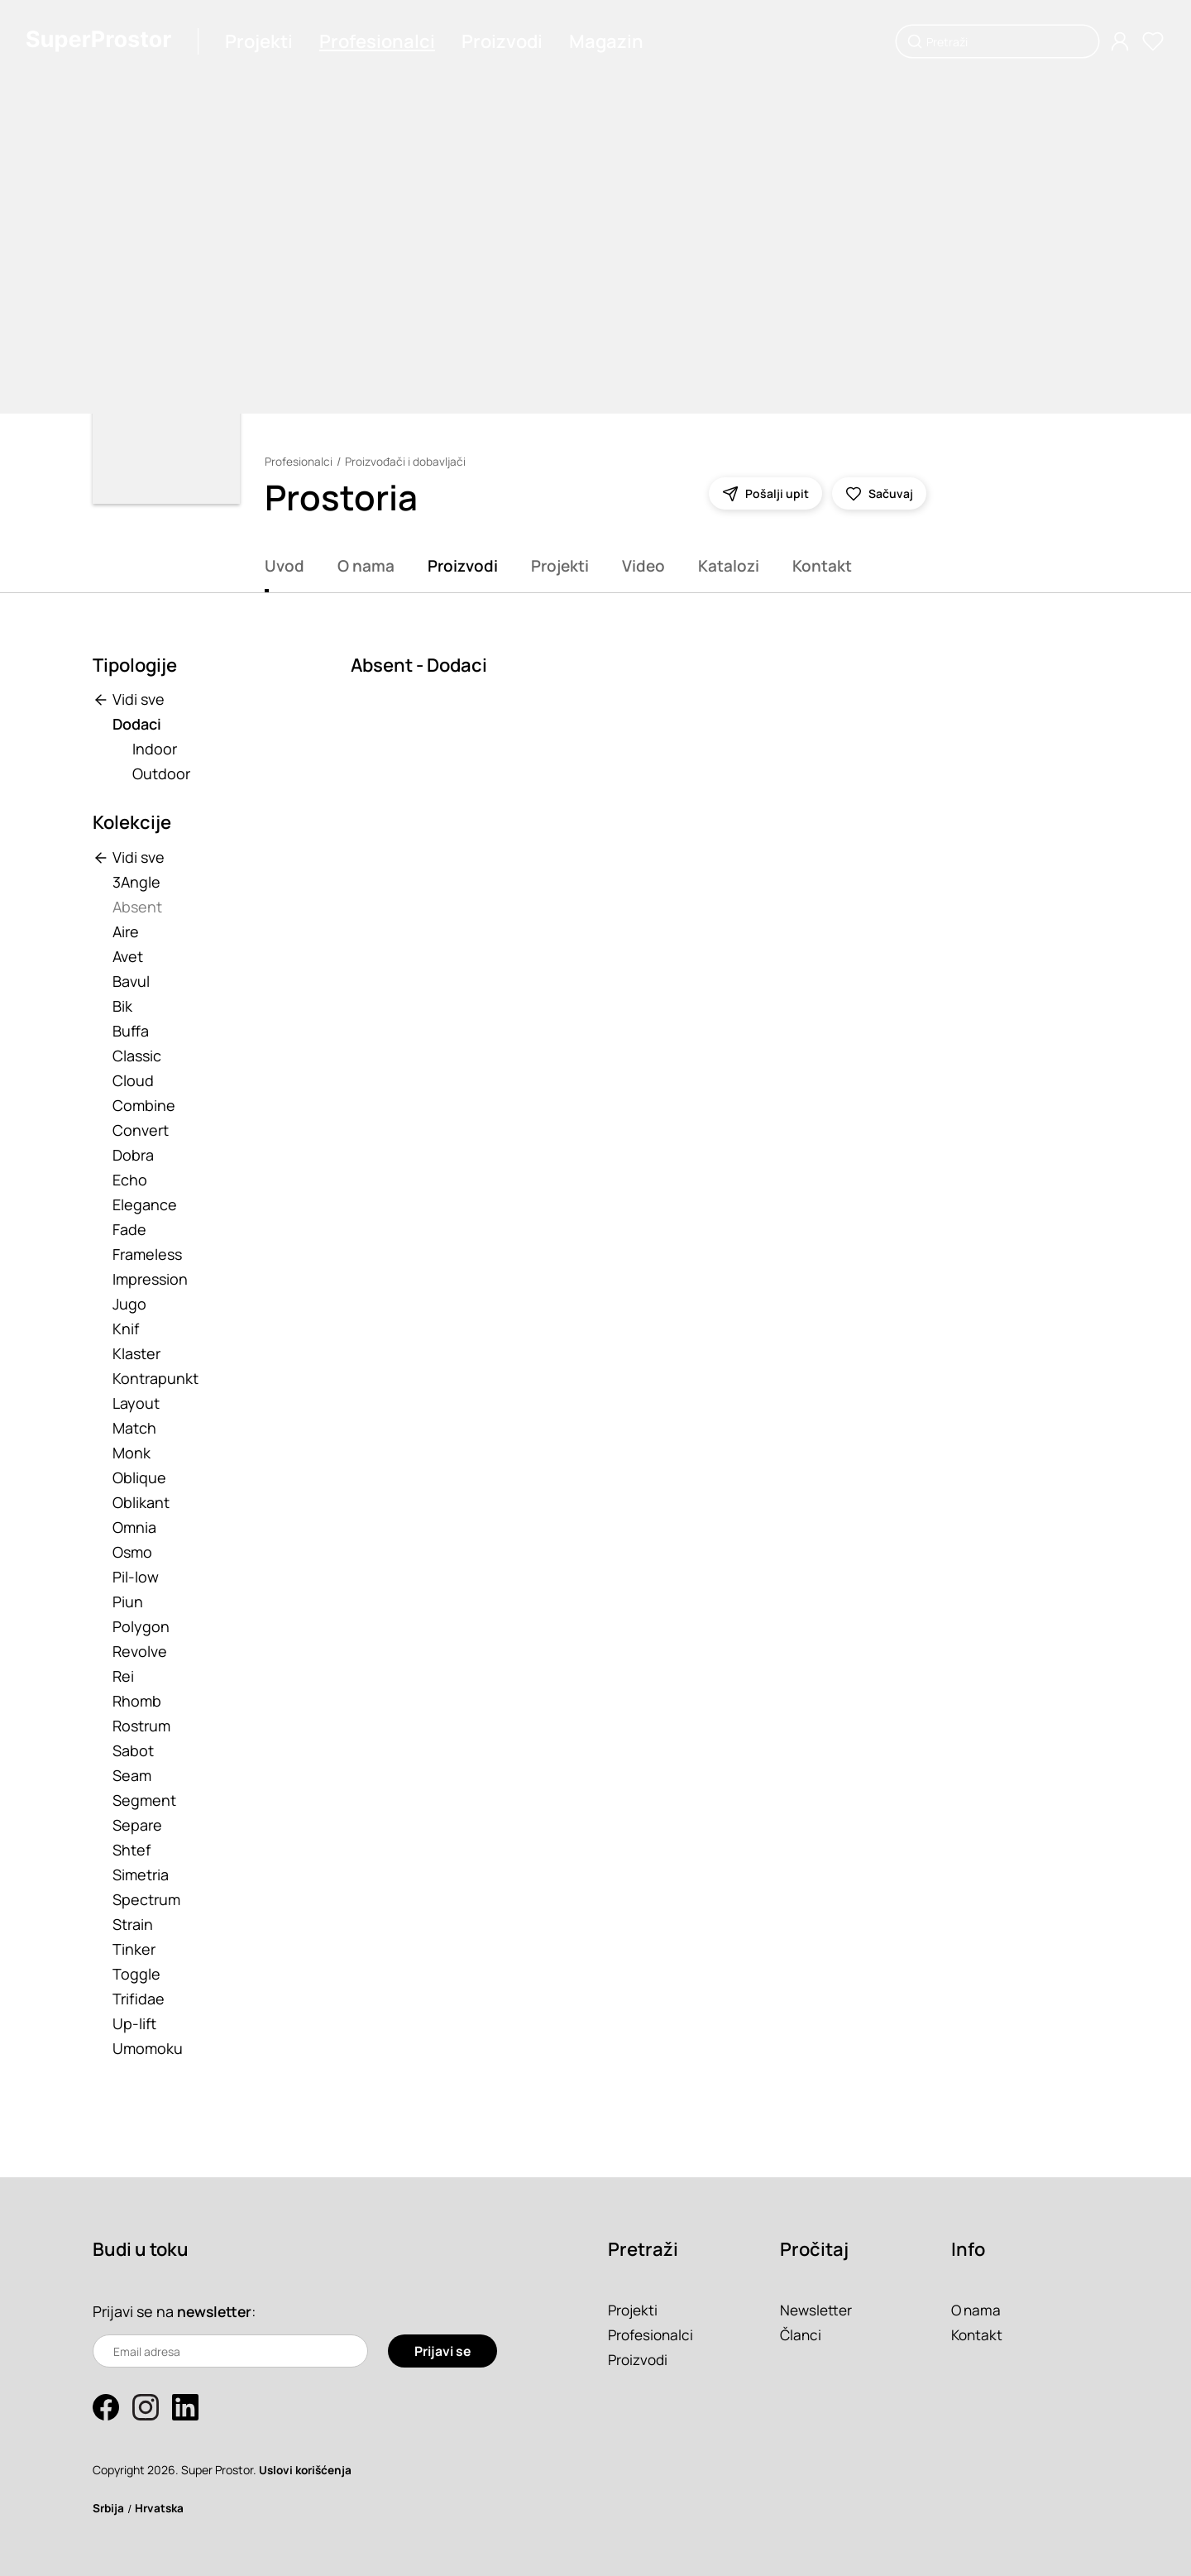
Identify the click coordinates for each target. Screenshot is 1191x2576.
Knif (125, 1328)
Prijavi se (442, 2351)
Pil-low (135, 1577)
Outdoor (161, 773)
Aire (125, 931)
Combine (143, 1105)
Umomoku (147, 2048)
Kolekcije (132, 822)
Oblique (139, 1477)
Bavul (131, 981)
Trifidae (138, 1999)
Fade (129, 1229)
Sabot (133, 1750)
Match (134, 1428)
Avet (127, 956)
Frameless (147, 1254)
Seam (131, 1775)
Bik (122, 1006)
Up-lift (134, 2023)
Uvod (284, 566)
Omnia (134, 1527)
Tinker (133, 1949)
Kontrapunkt (155, 1378)
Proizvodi (506, 41)
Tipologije (135, 665)
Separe (137, 1825)
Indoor (154, 749)
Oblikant (141, 1502)
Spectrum (146, 1899)
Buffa (130, 1031)
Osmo (132, 1552)
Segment (144, 1800)
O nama (366, 566)
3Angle (136, 882)
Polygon (141, 1626)
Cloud (133, 1080)
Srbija (109, 2508)
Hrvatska (162, 2508)
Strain (132, 1924)
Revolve (139, 1651)
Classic (136, 1055)
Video (643, 566)
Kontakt (822, 566)
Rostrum (141, 1726)
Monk (131, 1453)
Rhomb (136, 1701)
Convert (140, 1130)
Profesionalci (381, 41)
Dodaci (136, 724)
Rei (123, 1676)
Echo (129, 1180)
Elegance (144, 1204)
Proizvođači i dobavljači (405, 461)
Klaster (136, 1353)
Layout (136, 1403)
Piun (127, 1601)
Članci (801, 2334)
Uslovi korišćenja (307, 2470)
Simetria (140, 1874)
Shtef (131, 1850)
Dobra (133, 1155)
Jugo (129, 1304)
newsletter (216, 2311)
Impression (150, 1279)
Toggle (136, 1974)
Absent (137, 907)
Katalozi (728, 566)
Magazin (610, 41)
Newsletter (817, 2310)
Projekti (263, 41)
